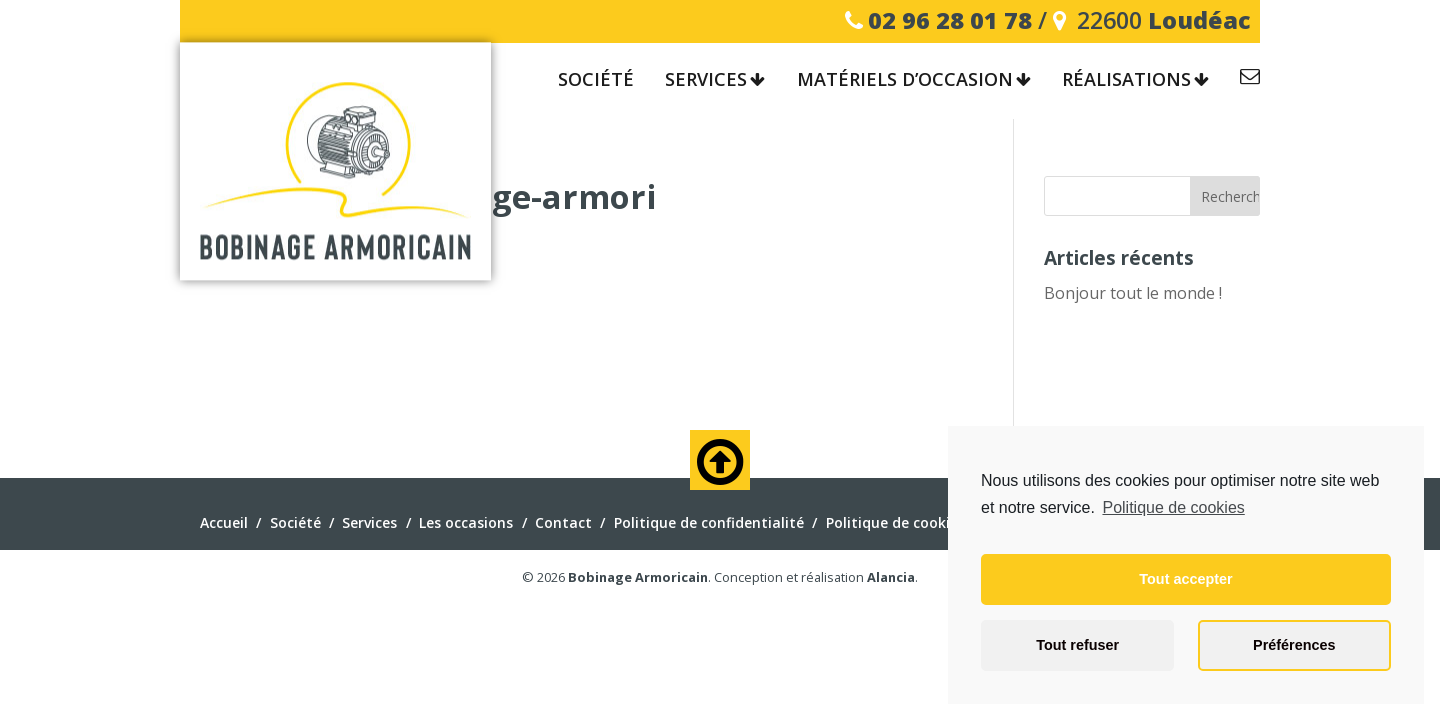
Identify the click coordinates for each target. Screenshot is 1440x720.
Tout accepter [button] (1185, 579)
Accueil (224, 522)
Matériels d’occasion (905, 80)
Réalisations (1126, 80)
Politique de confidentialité (709, 522)
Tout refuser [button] (1077, 645)
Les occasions (466, 522)
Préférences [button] (1294, 645)
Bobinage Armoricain (638, 577)
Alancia (891, 577)
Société (596, 80)
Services (706, 80)
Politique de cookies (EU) (911, 522)
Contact (1250, 79)
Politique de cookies (1173, 507)
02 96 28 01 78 (950, 20)
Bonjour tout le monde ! (1133, 293)
